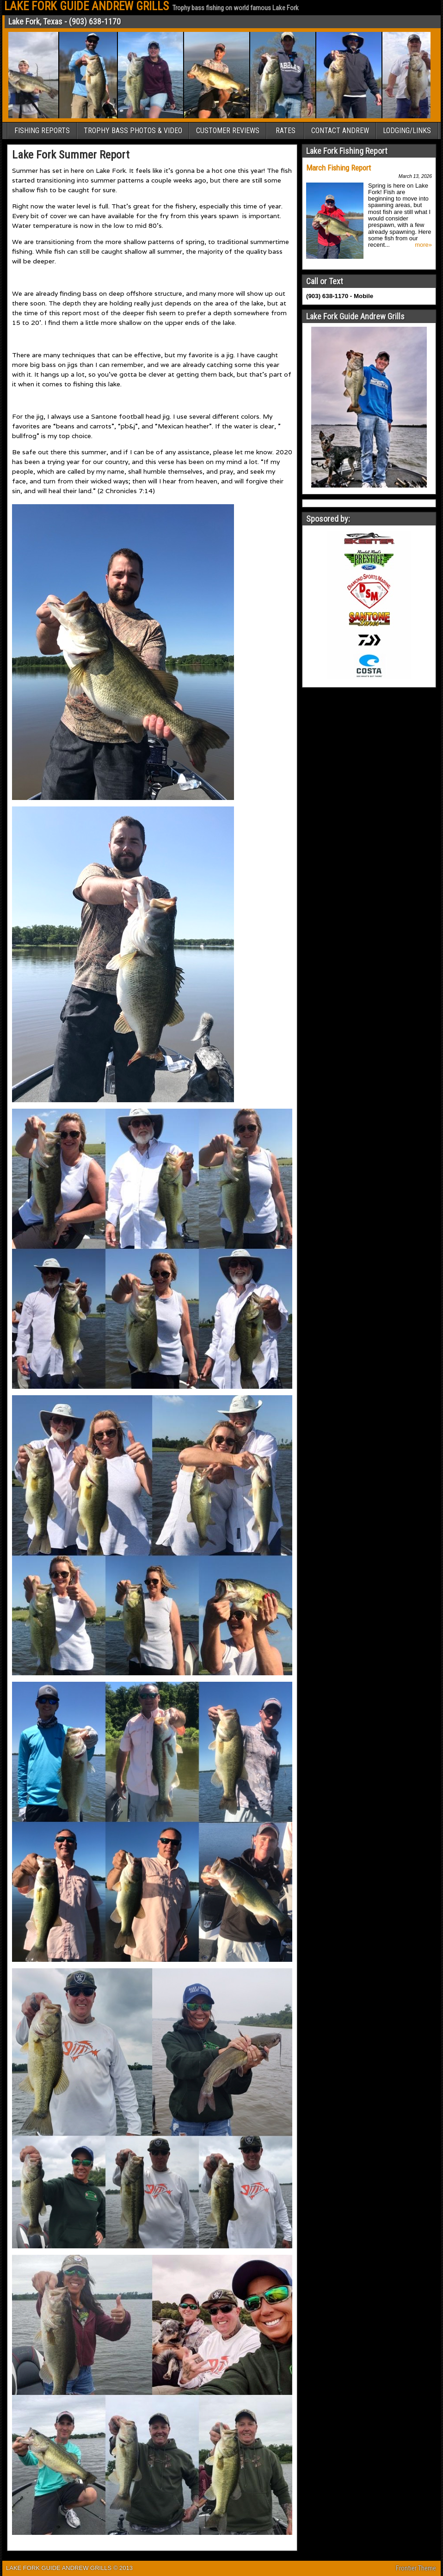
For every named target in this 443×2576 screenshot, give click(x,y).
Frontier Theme (416, 2568)
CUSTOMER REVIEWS (227, 130)
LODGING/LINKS (407, 130)
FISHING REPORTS (42, 130)
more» (423, 245)
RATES (285, 130)
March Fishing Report (338, 167)
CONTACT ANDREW (340, 130)
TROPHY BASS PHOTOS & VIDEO (133, 130)
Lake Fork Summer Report (70, 154)
